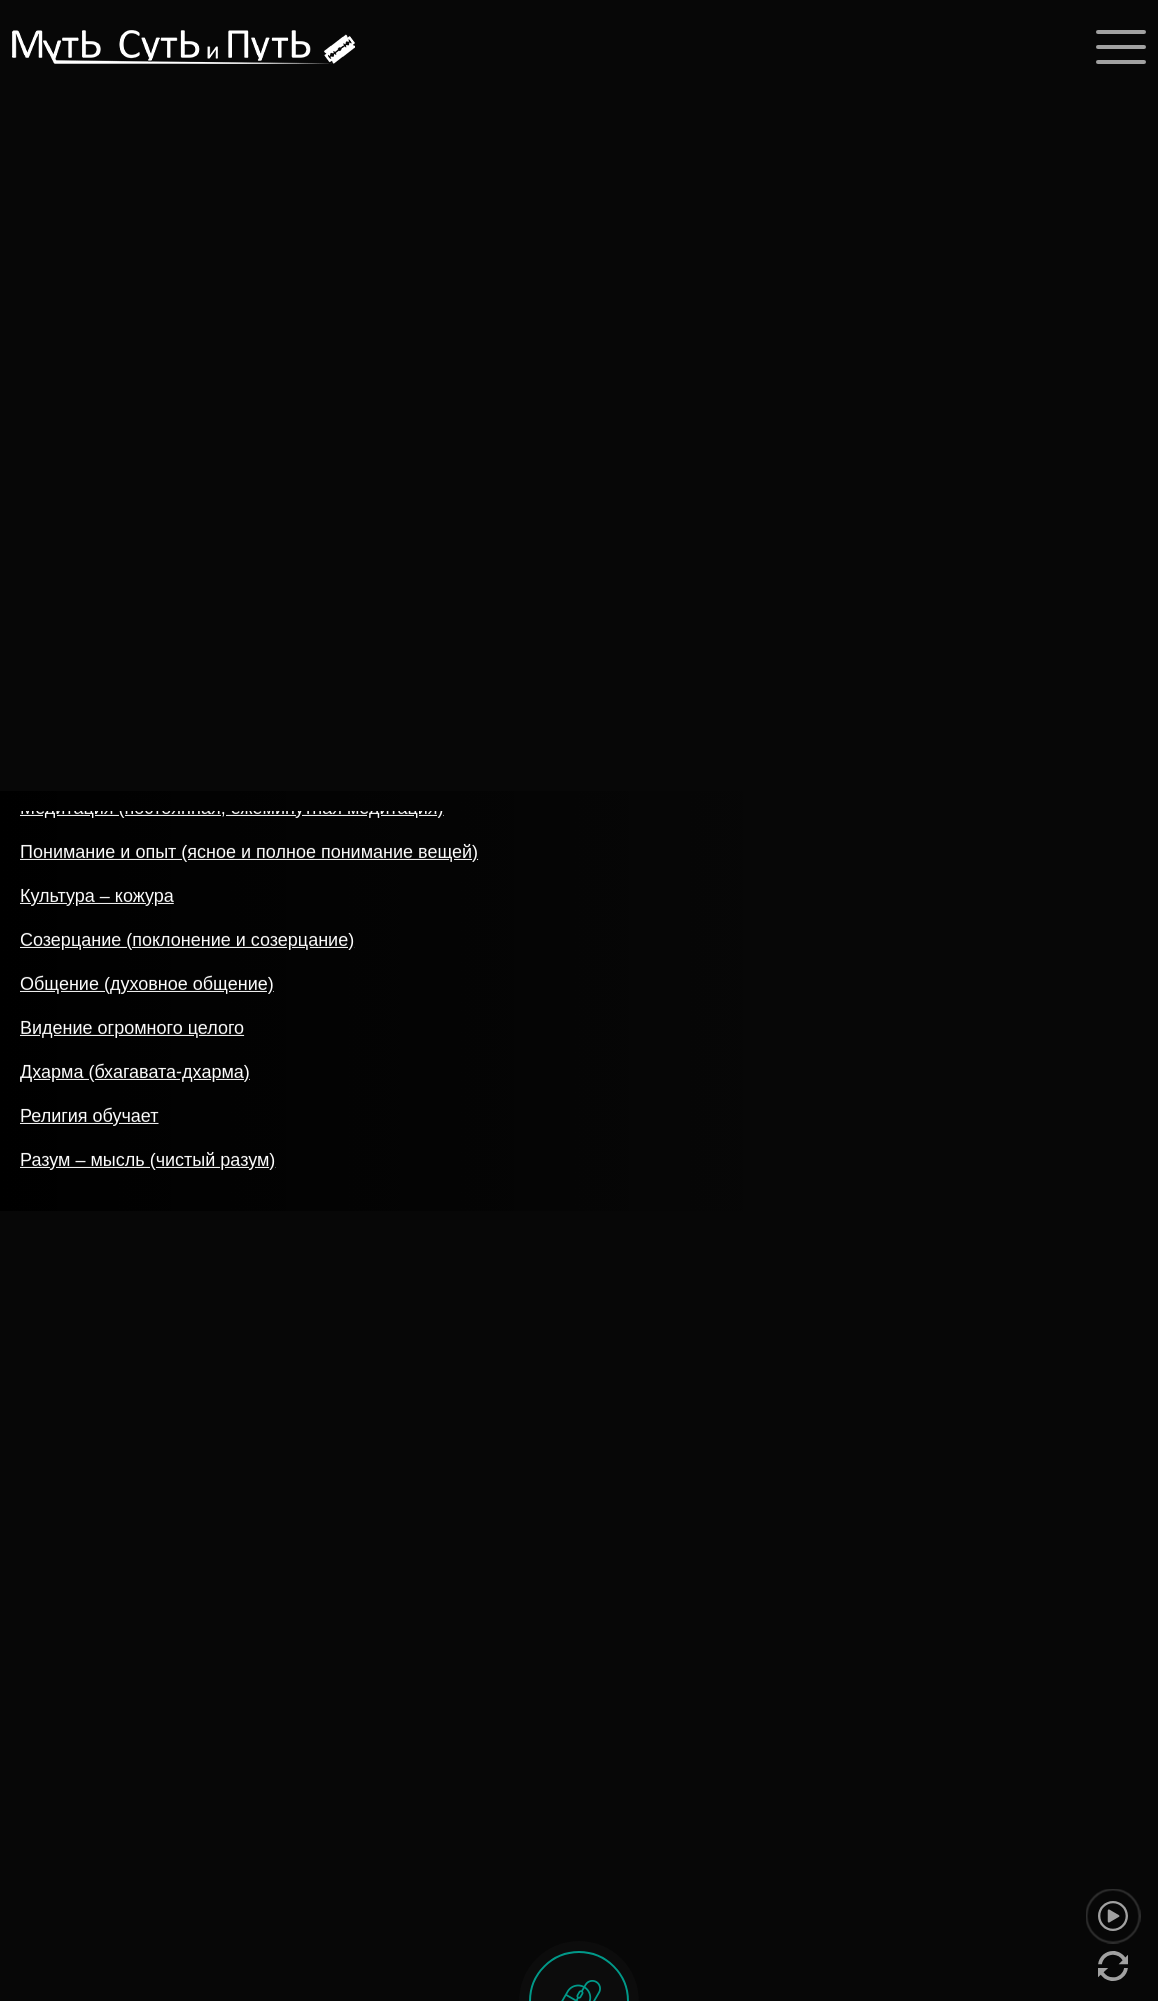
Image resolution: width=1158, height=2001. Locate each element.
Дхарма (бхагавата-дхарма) (135, 1077)
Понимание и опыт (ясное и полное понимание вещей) (249, 857)
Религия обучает (89, 1121)
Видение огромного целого (132, 1033)
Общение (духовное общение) (147, 989)
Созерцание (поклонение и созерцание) (187, 945)
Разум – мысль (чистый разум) (147, 1165)
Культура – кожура (97, 901)
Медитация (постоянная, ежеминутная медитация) (232, 813)
